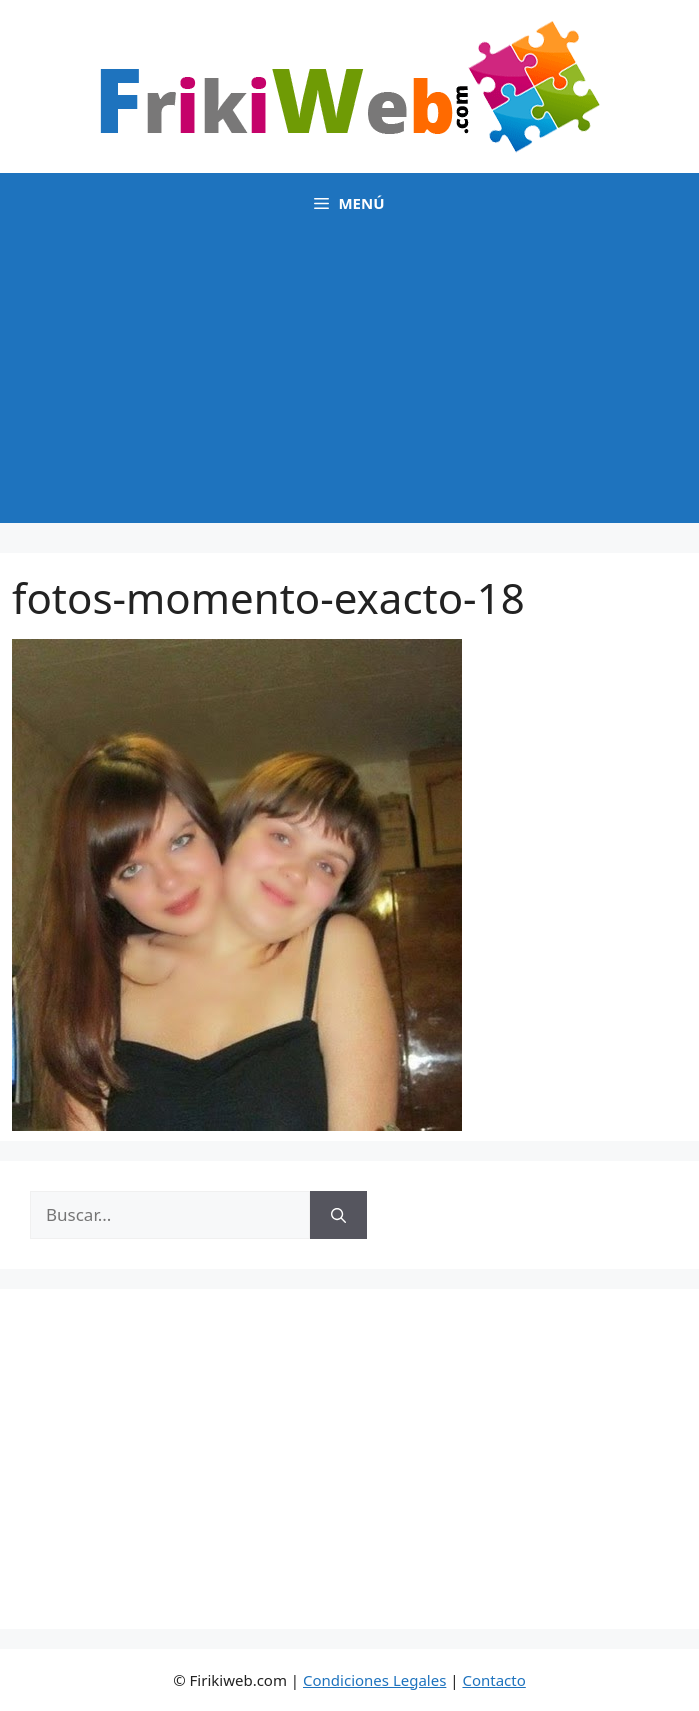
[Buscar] (338, 1215)
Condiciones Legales (374, 1680)
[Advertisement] (349, 383)
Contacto (493, 1680)
